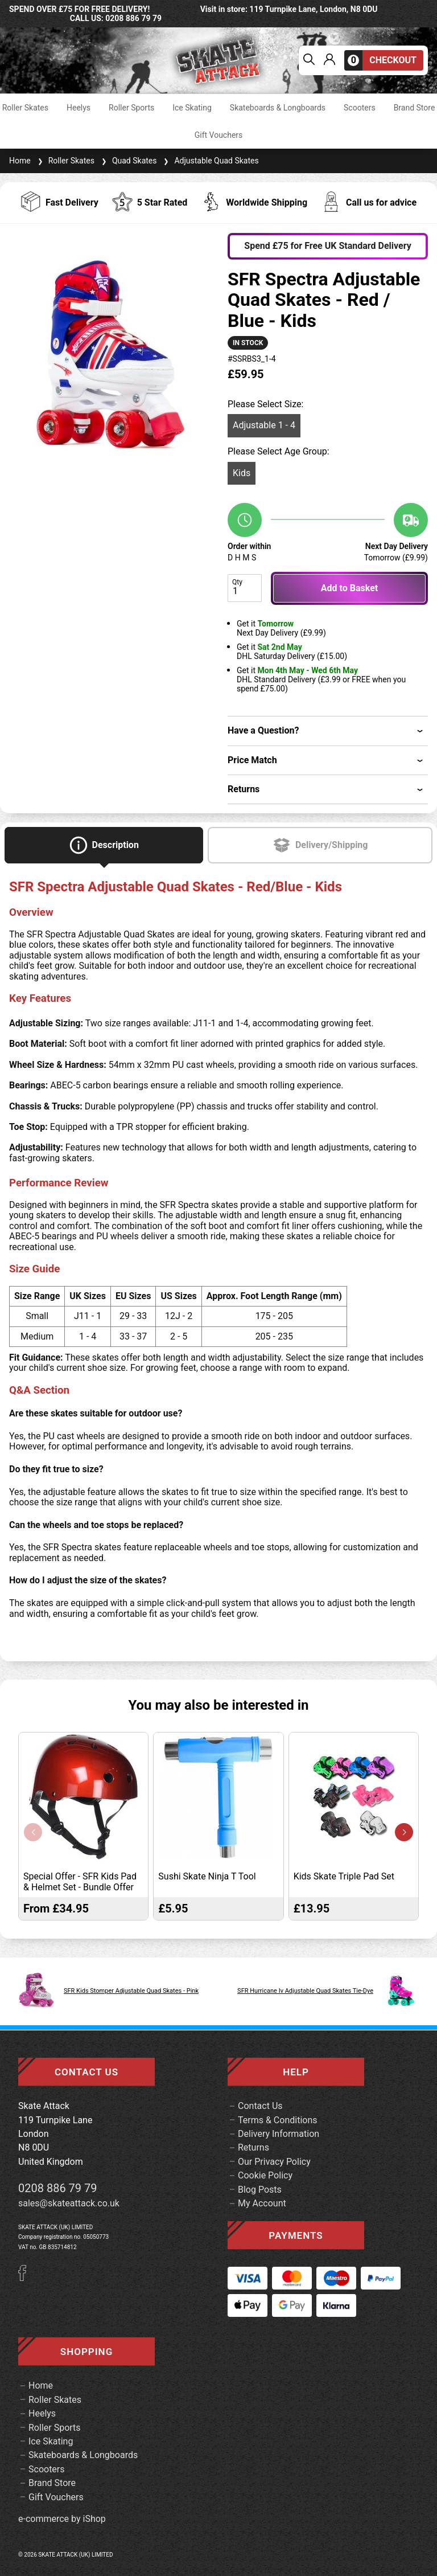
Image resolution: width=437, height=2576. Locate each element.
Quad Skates (128, 160)
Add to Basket (349, 588)
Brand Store (414, 107)
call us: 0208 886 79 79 (116, 18)
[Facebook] (26, 2277)
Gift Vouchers (219, 135)
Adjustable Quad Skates (209, 160)
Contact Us (260, 2105)
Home (20, 160)
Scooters (360, 107)
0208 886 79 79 (57, 2188)
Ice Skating (192, 107)
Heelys (78, 107)
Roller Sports (131, 107)
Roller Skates (25, 107)
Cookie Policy (265, 2175)
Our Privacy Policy (274, 2161)
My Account (262, 2203)
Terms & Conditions (278, 2120)
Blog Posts (260, 2189)
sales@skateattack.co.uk (68, 2203)
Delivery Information (278, 2133)
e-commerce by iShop (62, 2519)
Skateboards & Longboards (277, 107)
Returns (253, 2147)
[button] (404, 1832)
